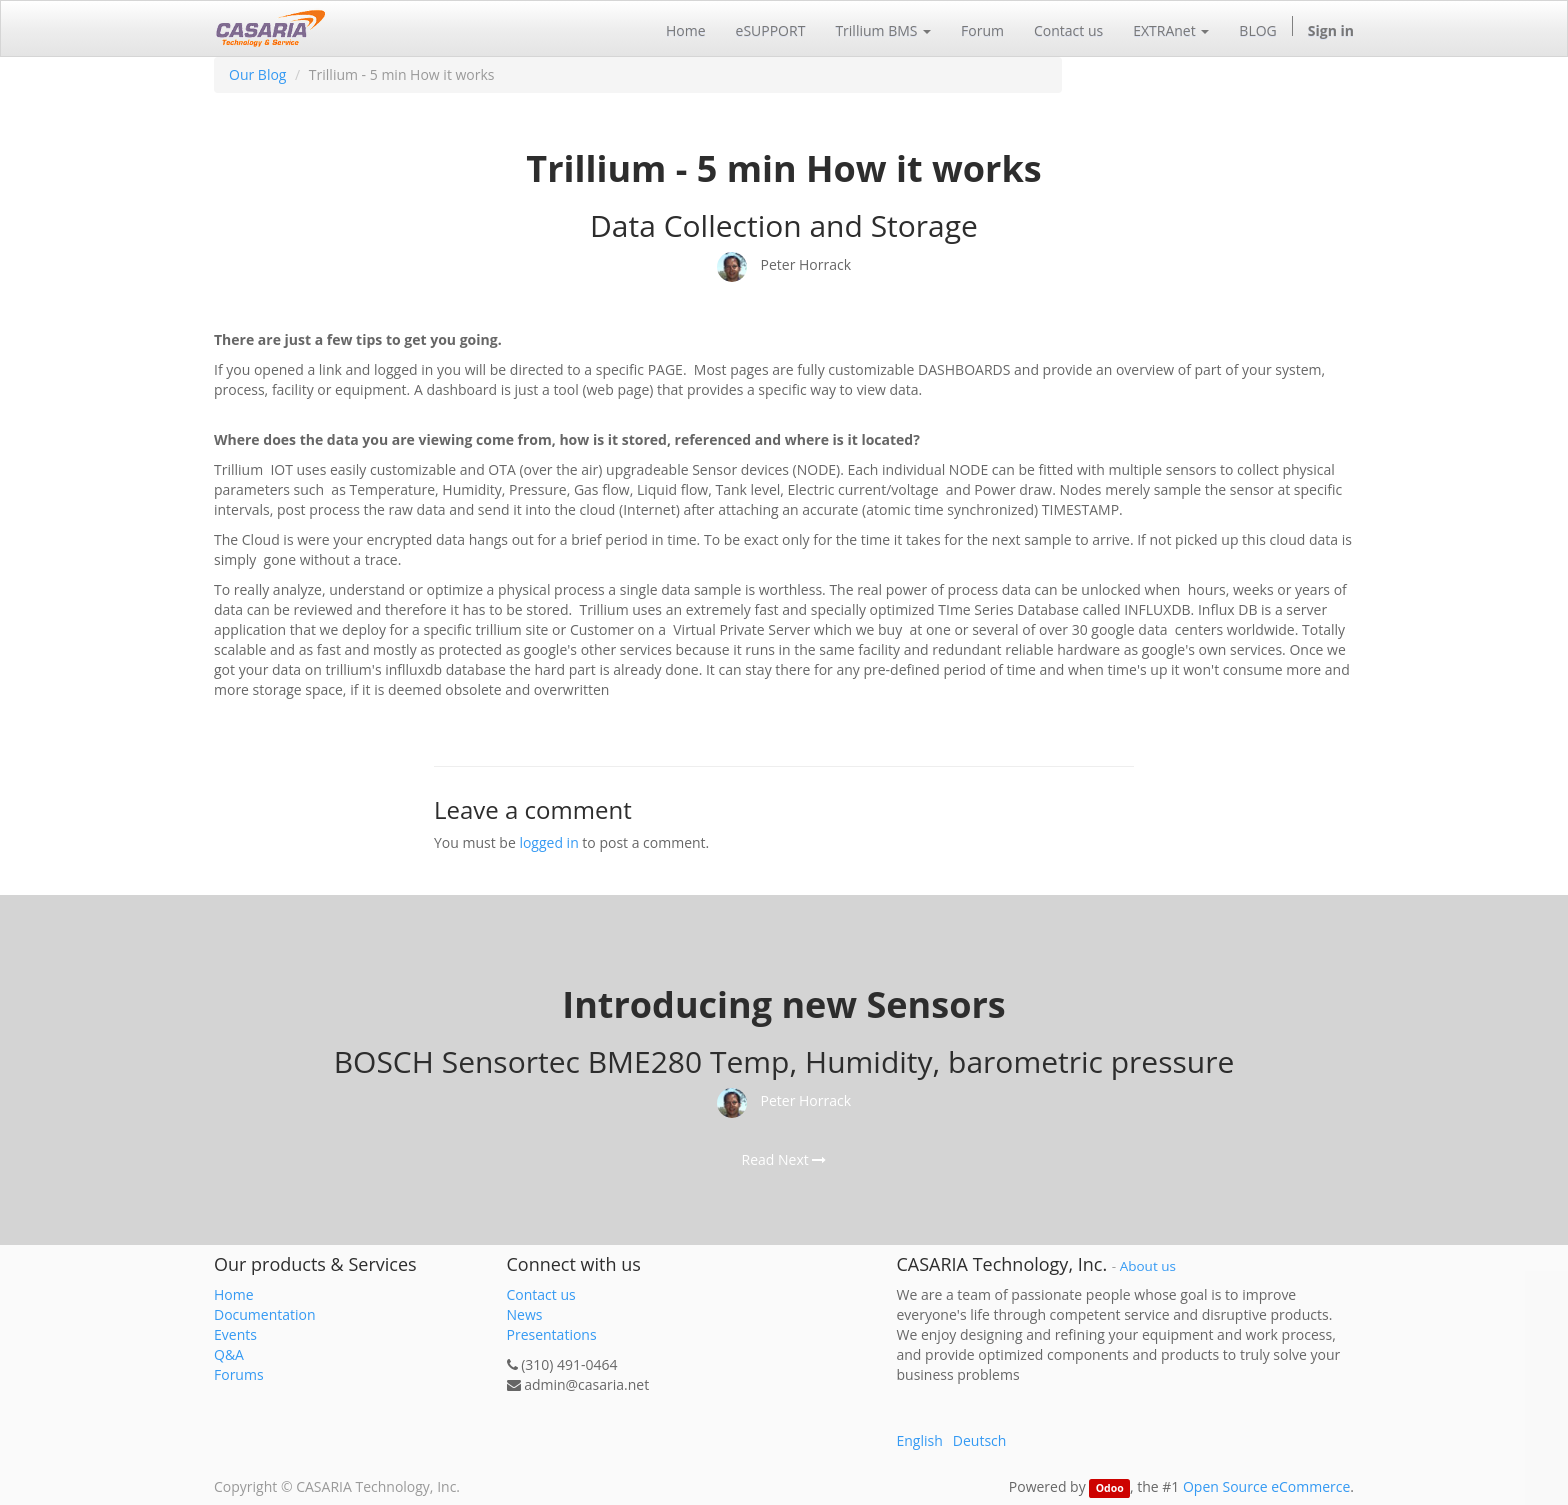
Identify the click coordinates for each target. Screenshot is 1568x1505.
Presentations (552, 1334)
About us (1148, 1266)
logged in (548, 842)
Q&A (229, 1354)
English (920, 1440)
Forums (239, 1374)
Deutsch (980, 1440)
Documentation (265, 1314)
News (525, 1314)
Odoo (1110, 1488)
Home (234, 1294)
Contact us (541, 1294)
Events (235, 1334)
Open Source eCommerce (1266, 1486)
